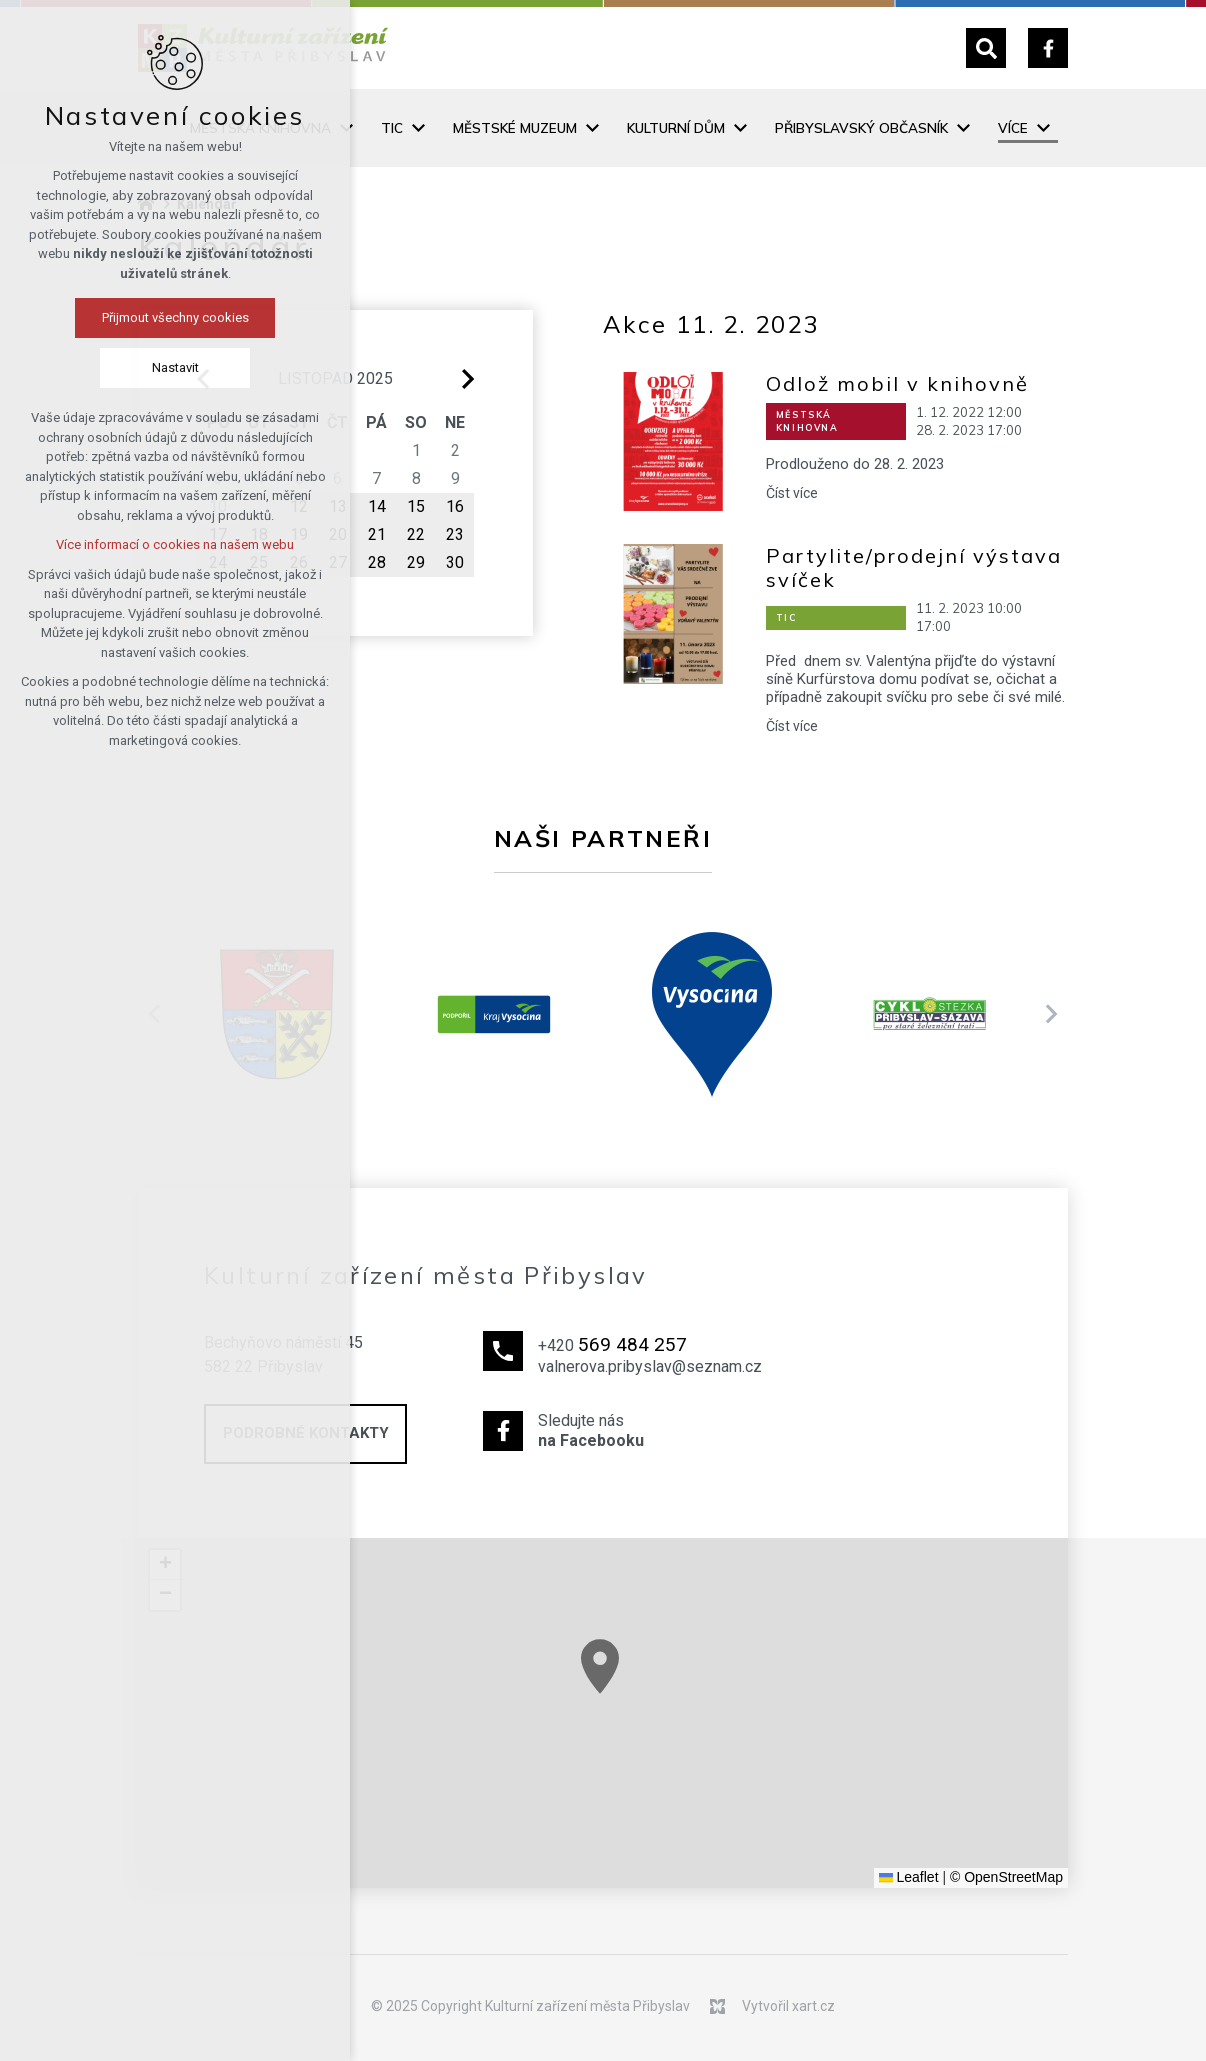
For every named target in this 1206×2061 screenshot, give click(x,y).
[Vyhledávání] (986, 48)
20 (338, 534)
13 (338, 506)
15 (416, 506)
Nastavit (126, 367)
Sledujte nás (650, 1432)
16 (455, 506)
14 (377, 506)
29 (416, 562)
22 (416, 534)
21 (377, 534)
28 (377, 562)
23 (455, 534)
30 (455, 562)
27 (338, 562)
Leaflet (909, 1877)
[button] (645, 1690)
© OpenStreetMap (1006, 1877)
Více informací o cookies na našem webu (126, 544)
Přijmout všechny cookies (126, 317)
